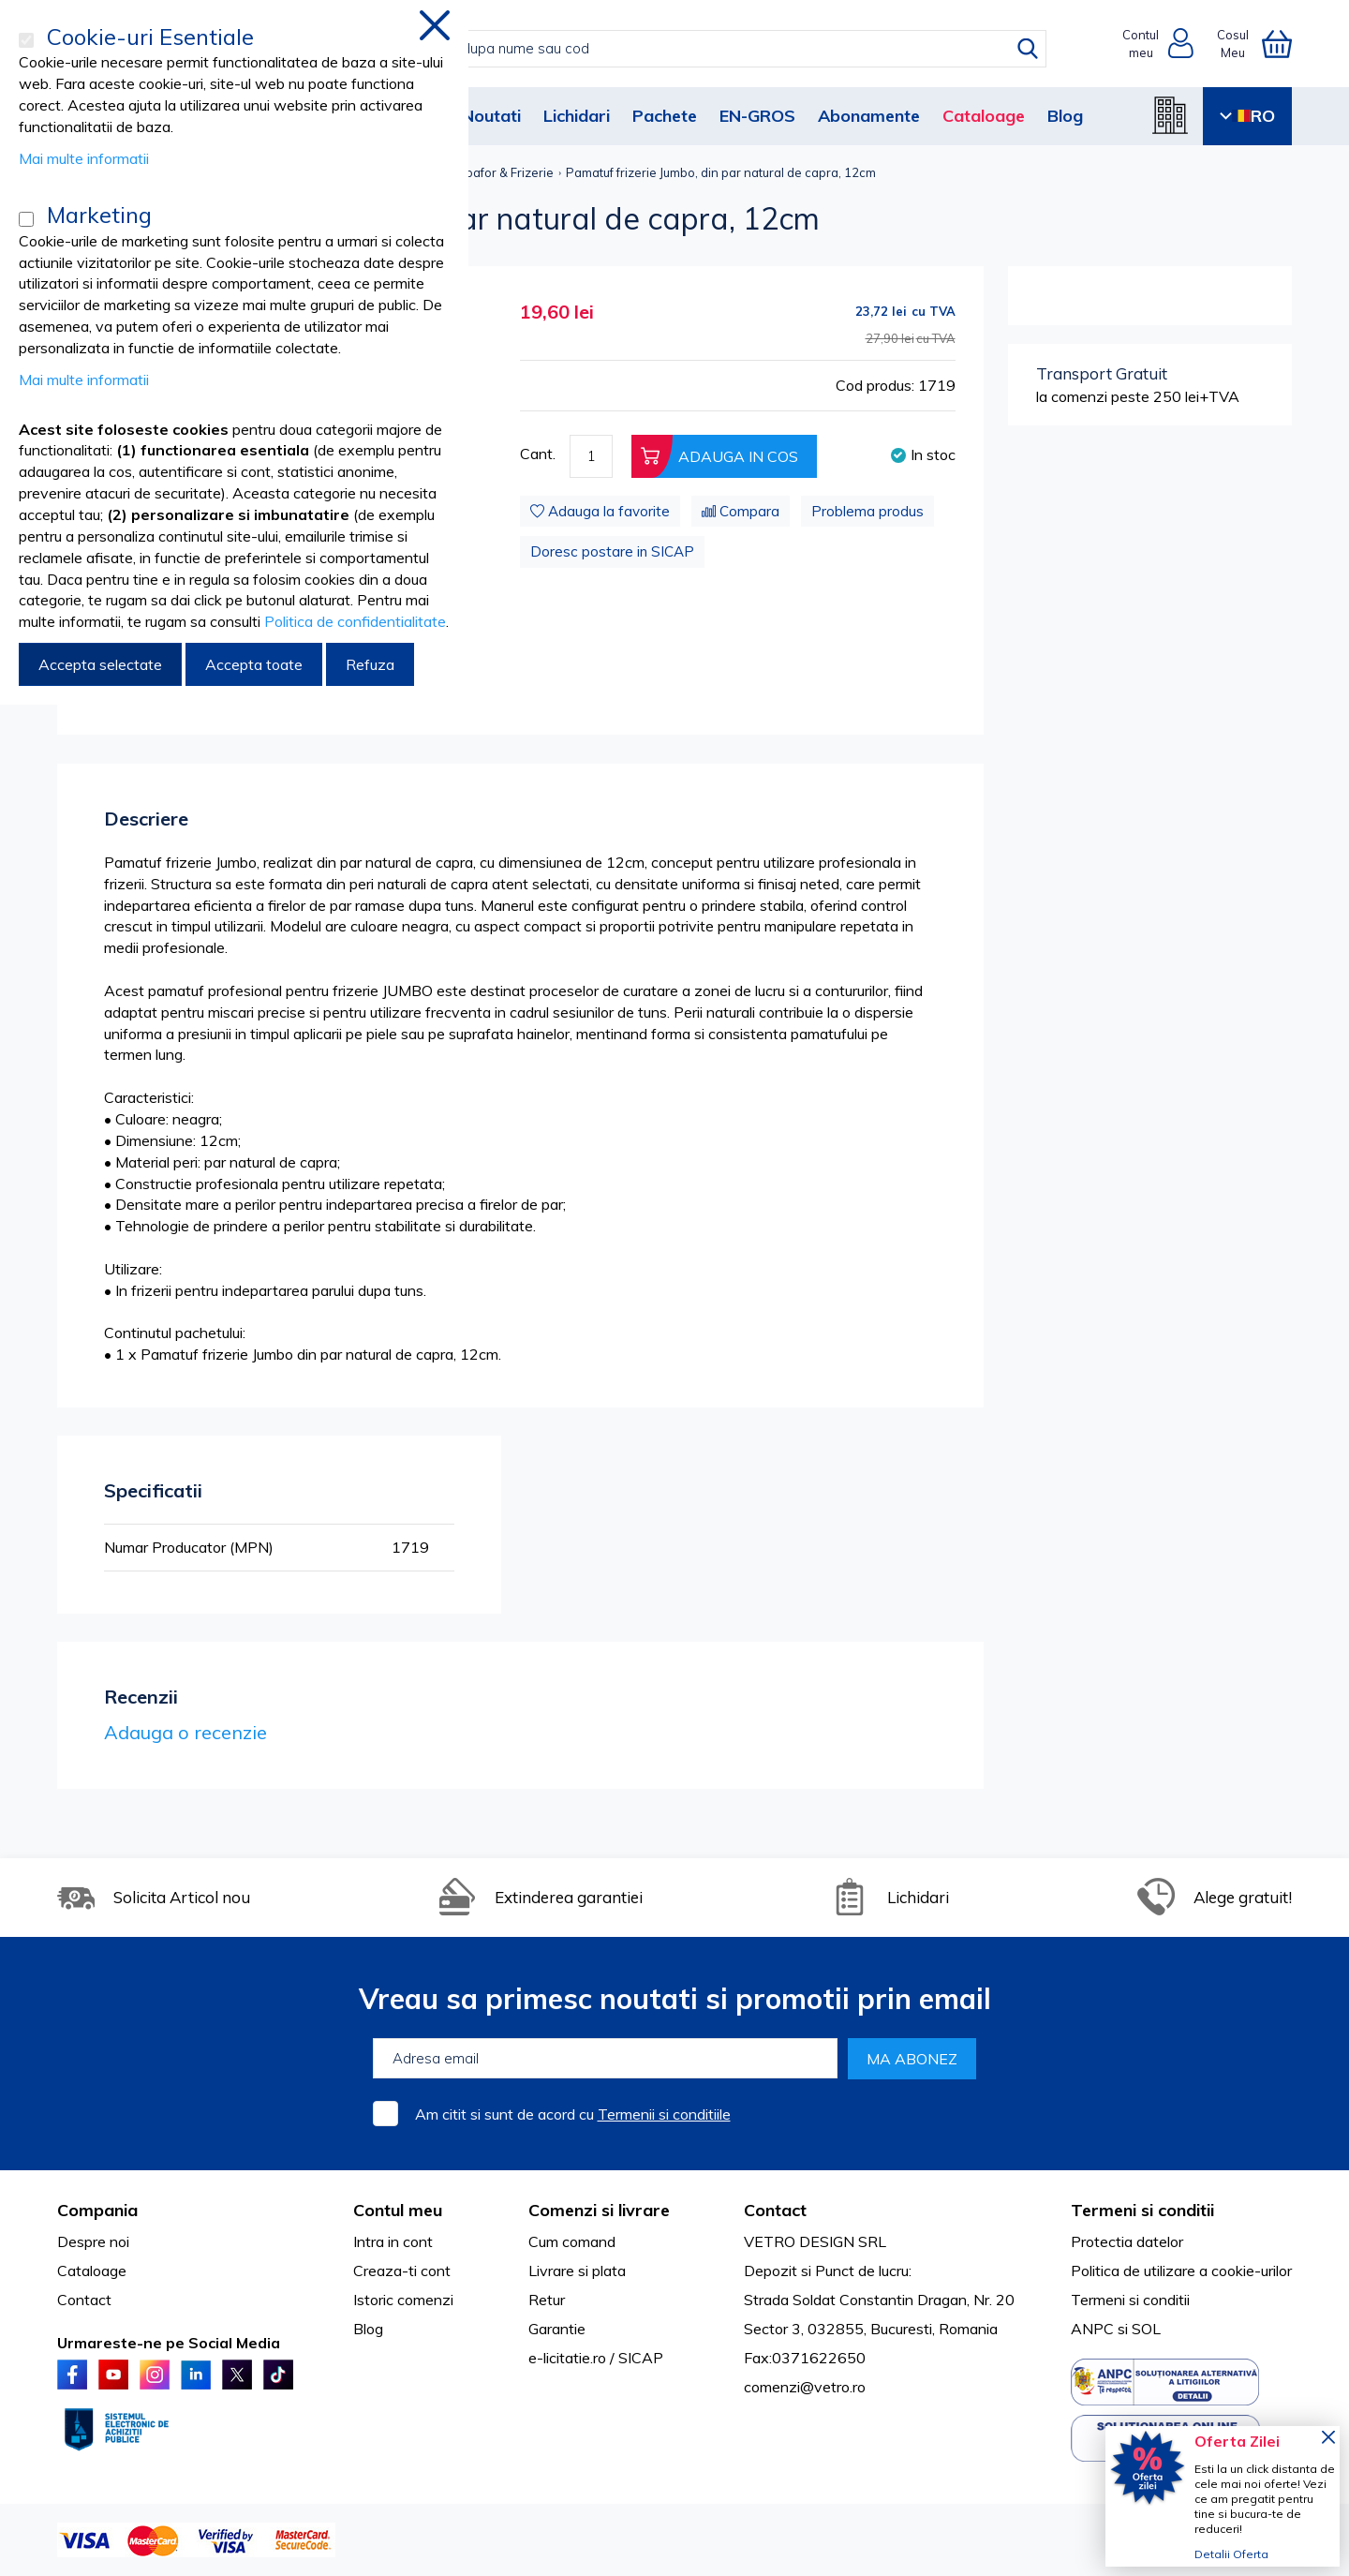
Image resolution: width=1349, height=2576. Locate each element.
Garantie (557, 2328)
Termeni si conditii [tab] (1142, 2210)
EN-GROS (757, 116)
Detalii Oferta (1231, 2554)
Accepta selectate (100, 664)
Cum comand (571, 2241)
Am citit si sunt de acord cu (573, 2114)
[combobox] (693, 48)
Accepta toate (254, 664)
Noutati (491, 116)
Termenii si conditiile (664, 2114)
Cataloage (983, 116)
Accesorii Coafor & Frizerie (477, 172)
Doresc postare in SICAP (612, 551)
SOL (1146, 2328)
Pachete (664, 116)
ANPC (1092, 2328)
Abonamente (869, 116)
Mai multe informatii (84, 158)
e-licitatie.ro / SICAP (595, 2357)
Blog (1065, 116)
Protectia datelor (1127, 2241)
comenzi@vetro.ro (805, 2386)
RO (1247, 116)
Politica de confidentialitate (355, 621)
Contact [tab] (775, 2210)
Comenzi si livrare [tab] (599, 2210)
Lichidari (576, 116)
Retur (546, 2299)
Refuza (370, 664)
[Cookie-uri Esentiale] (26, 40)
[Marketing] (26, 219)
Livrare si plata (577, 2270)
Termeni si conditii (1130, 2299)
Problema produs (867, 511)
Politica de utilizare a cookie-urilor (1181, 2270)
